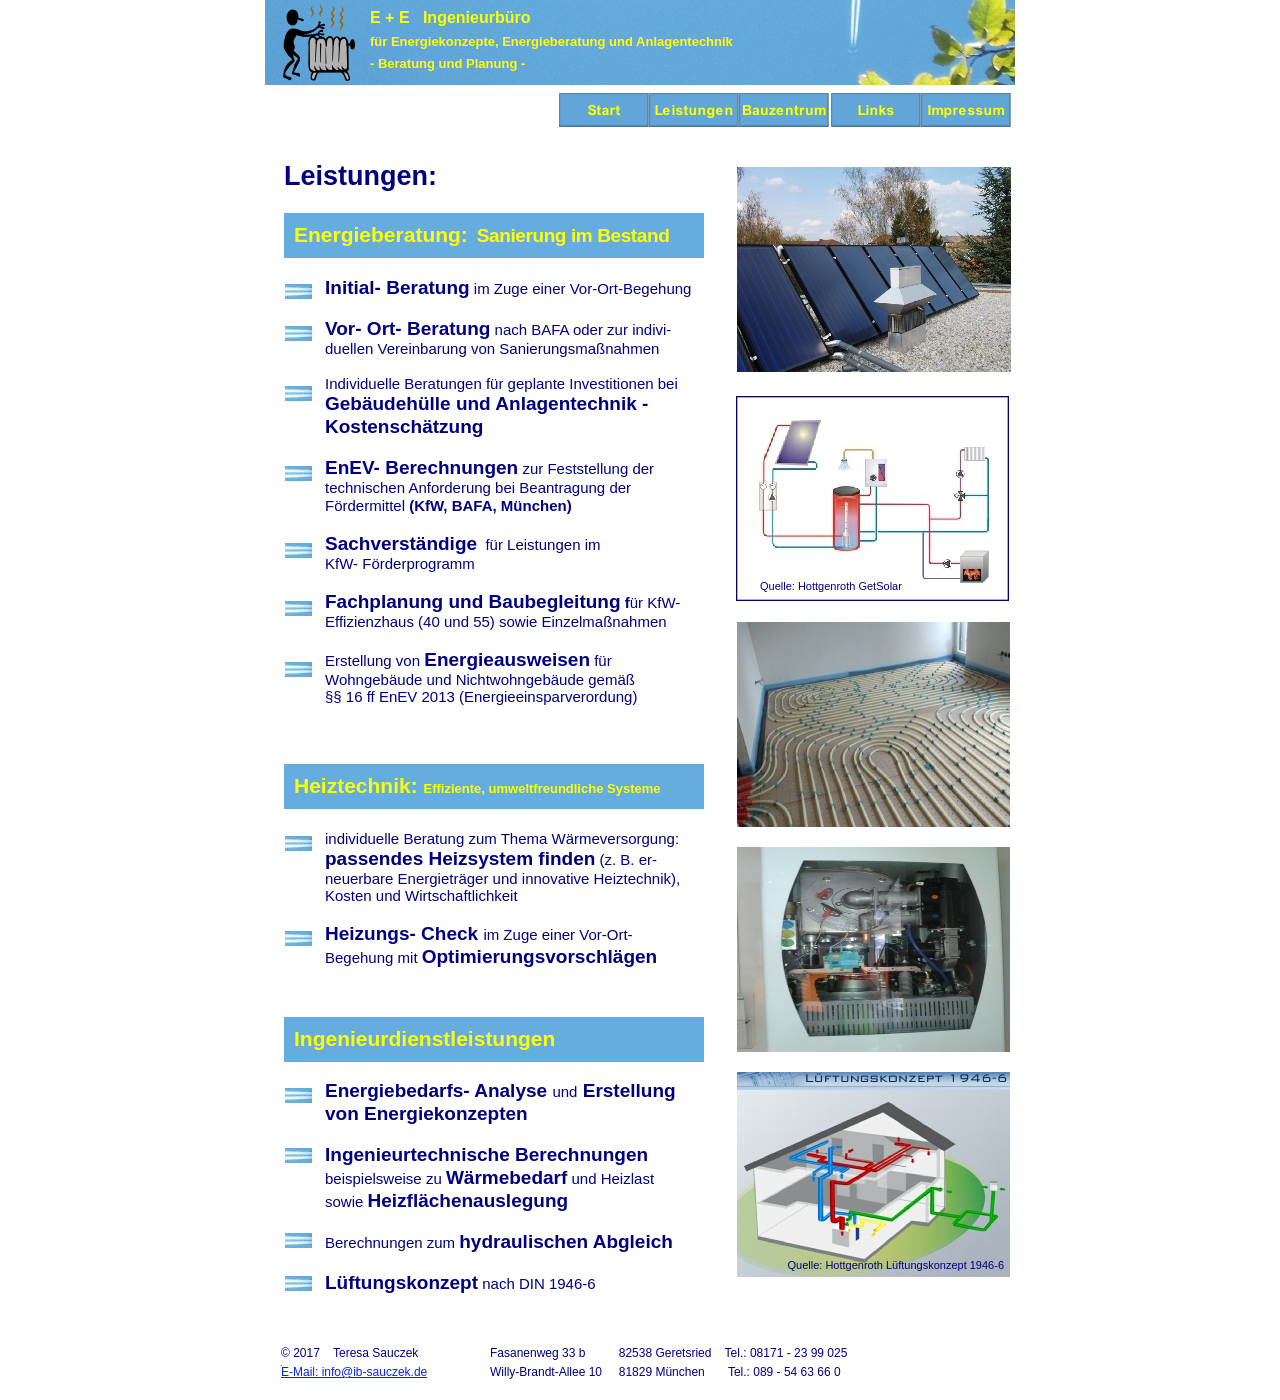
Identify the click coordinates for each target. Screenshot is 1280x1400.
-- (291, 1021)
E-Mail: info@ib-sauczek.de (354, 1372)
